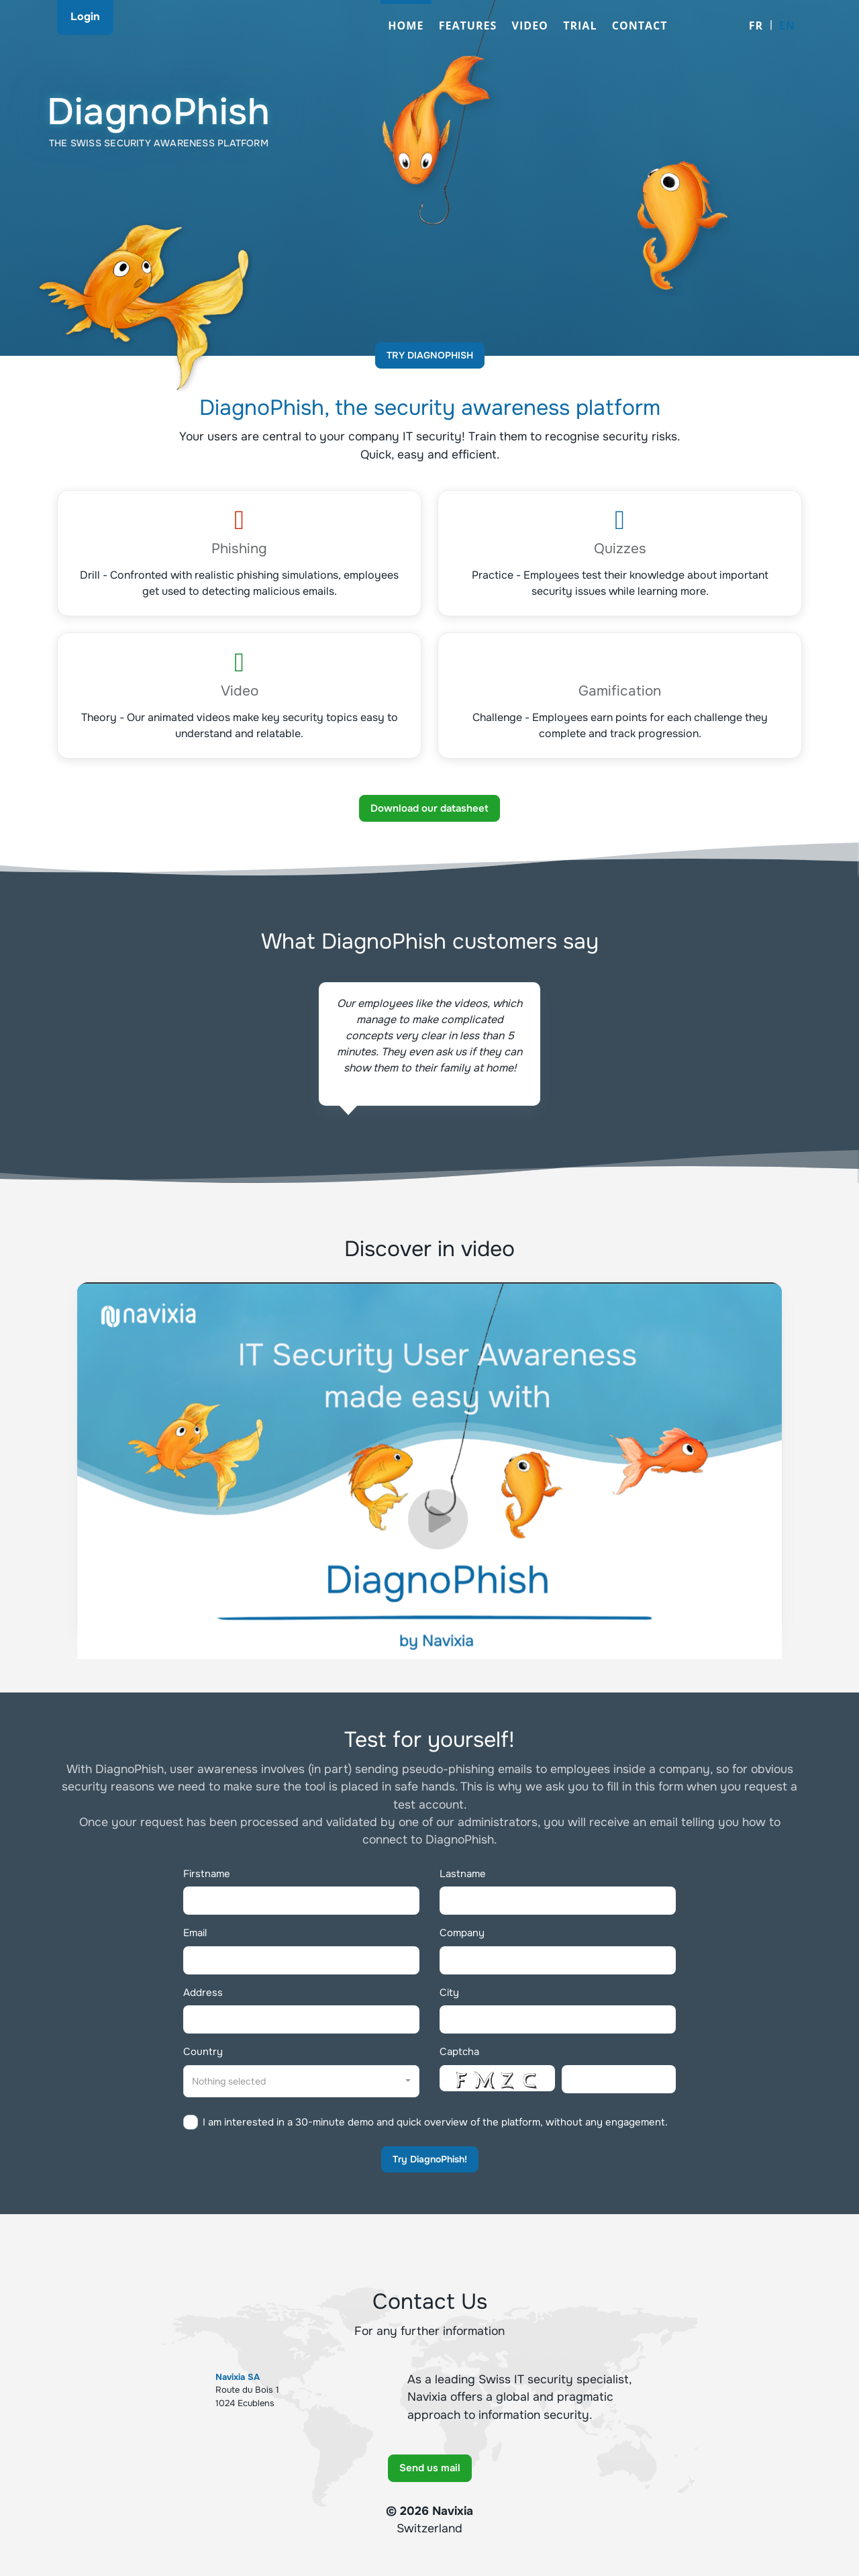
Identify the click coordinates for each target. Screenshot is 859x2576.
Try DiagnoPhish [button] (430, 355)
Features (468, 25)
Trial (580, 25)
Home (405, 25)
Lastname (463, 1873)
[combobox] (301, 2081)
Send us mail (429, 2468)
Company (462, 1933)
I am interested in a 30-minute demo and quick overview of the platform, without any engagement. (435, 2122)
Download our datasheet (429, 808)
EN (787, 25)
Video (530, 25)
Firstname (206, 1873)
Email (195, 1933)
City (449, 1992)
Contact (640, 25)
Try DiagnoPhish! (430, 2159)
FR (756, 25)
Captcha (459, 2051)
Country (203, 2051)
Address (203, 1992)
